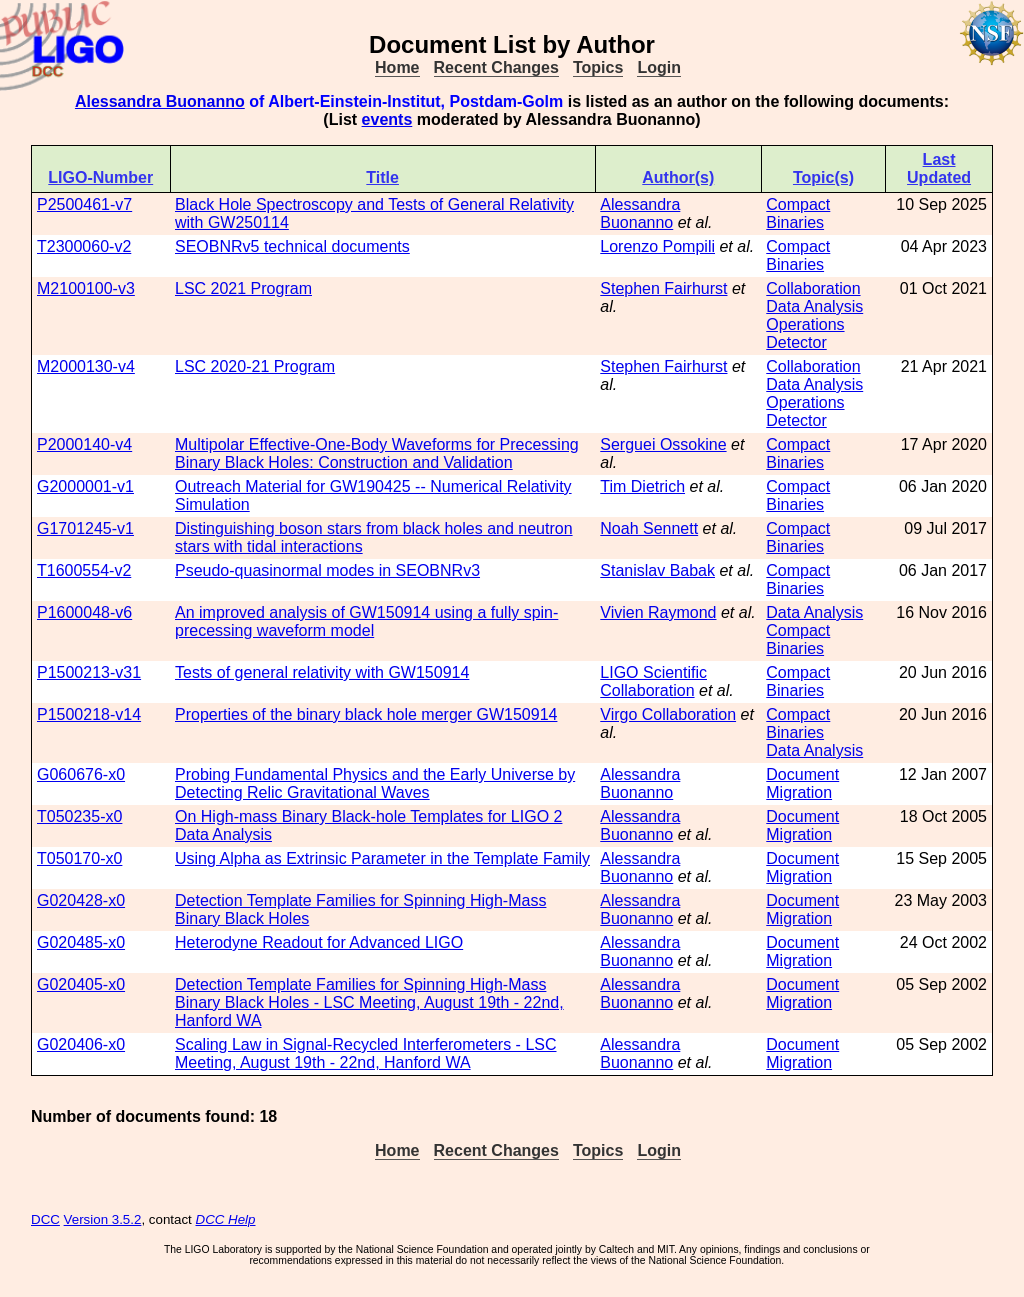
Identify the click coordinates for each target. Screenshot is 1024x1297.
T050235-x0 (79, 816)
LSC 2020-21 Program (255, 366)
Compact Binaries (798, 213)
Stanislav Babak (657, 570)
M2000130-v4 (86, 366)
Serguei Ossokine (663, 444)
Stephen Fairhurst (663, 288)
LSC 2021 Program (243, 288)
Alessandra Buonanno (160, 101)
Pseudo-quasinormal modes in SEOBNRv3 (327, 570)
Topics (598, 67)
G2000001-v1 (85, 486)
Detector (796, 342)
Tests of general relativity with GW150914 (322, 672)
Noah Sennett (649, 528)
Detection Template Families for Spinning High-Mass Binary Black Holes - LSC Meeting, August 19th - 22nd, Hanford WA (369, 1002)
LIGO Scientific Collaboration (653, 681)
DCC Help (226, 1219)
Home (397, 67)
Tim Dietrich (642, 486)
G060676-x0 (81, 774)
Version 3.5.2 (103, 1219)
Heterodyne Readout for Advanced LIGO (319, 942)
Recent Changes (496, 67)
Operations (805, 324)
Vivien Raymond (658, 612)
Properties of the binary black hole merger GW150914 (366, 714)
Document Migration (802, 783)
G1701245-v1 (85, 528)
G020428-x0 (81, 900)
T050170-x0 (79, 858)
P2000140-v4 (84, 444)
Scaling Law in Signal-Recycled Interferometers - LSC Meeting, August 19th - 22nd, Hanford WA (366, 1053)
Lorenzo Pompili (657, 246)
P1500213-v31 (89, 672)
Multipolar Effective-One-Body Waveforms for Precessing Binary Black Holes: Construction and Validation (377, 453)
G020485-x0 (81, 942)
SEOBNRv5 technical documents (292, 246)
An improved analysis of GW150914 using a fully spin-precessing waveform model (366, 621)
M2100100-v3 (86, 288)
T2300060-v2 (84, 246)
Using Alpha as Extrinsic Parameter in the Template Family (382, 858)
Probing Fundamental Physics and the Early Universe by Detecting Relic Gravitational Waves (375, 783)
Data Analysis (814, 306)
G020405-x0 (81, 984)
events (387, 119)
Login (659, 67)
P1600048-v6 (84, 612)
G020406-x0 (81, 1044)
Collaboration (813, 288)
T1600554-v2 (84, 570)
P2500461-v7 (84, 204)
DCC (45, 1219)
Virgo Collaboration (668, 714)
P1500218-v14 (89, 714)
